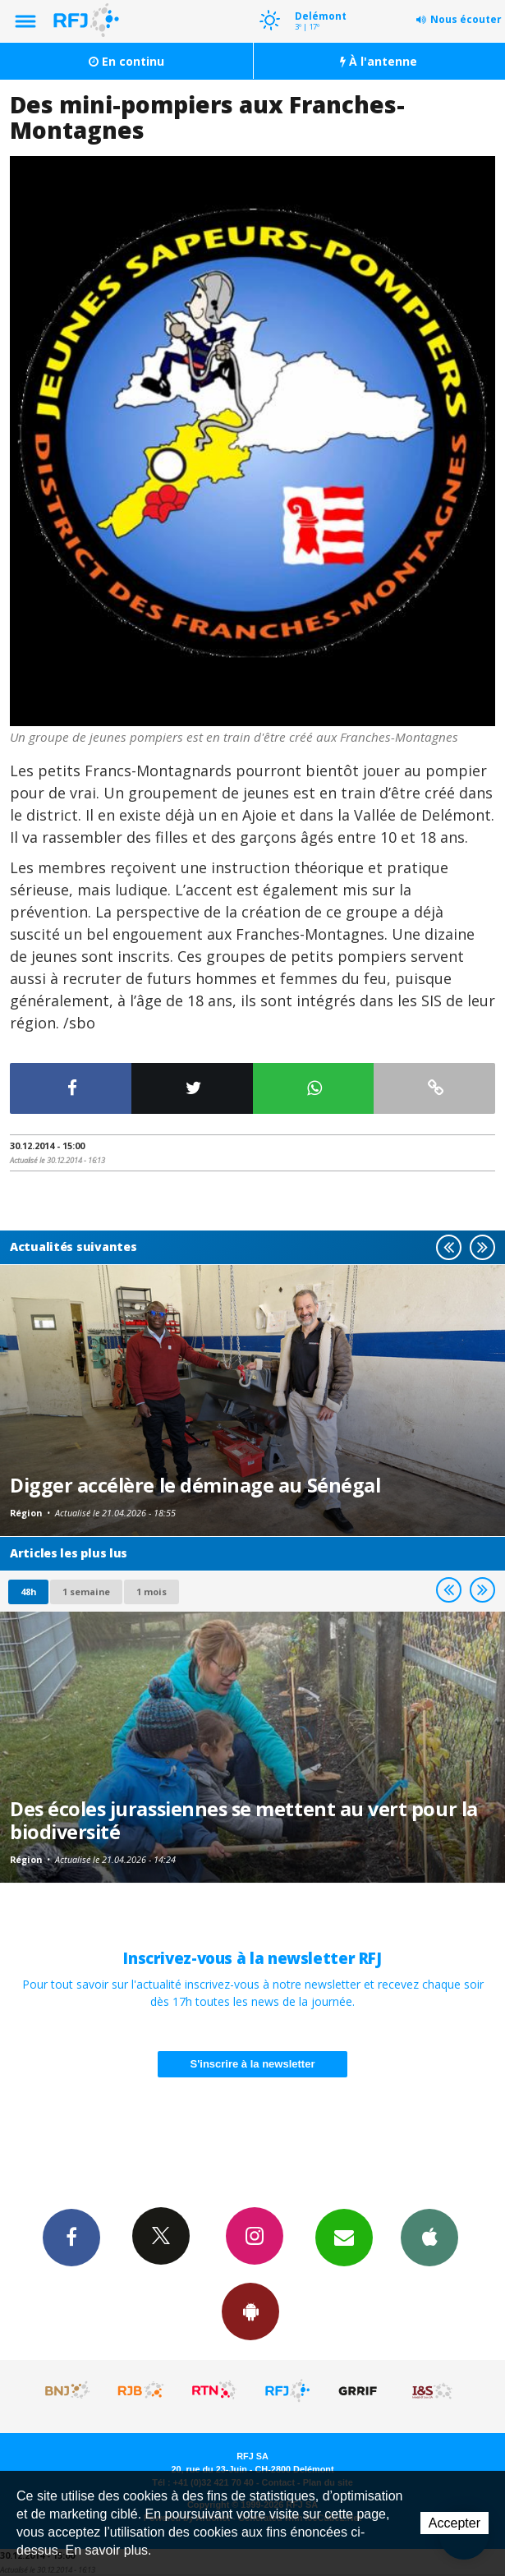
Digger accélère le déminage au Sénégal (195, 1485)
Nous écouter (466, 19)
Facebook (71, 2237)
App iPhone (429, 2237)
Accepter (454, 2523)
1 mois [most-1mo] (151, 1591)
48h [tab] (28, 1591)
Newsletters (344, 2237)
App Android (250, 2311)
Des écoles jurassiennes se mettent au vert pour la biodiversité (244, 1820)
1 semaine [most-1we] (86, 1591)
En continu (126, 61)
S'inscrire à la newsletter (253, 2064)
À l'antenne (378, 61)
